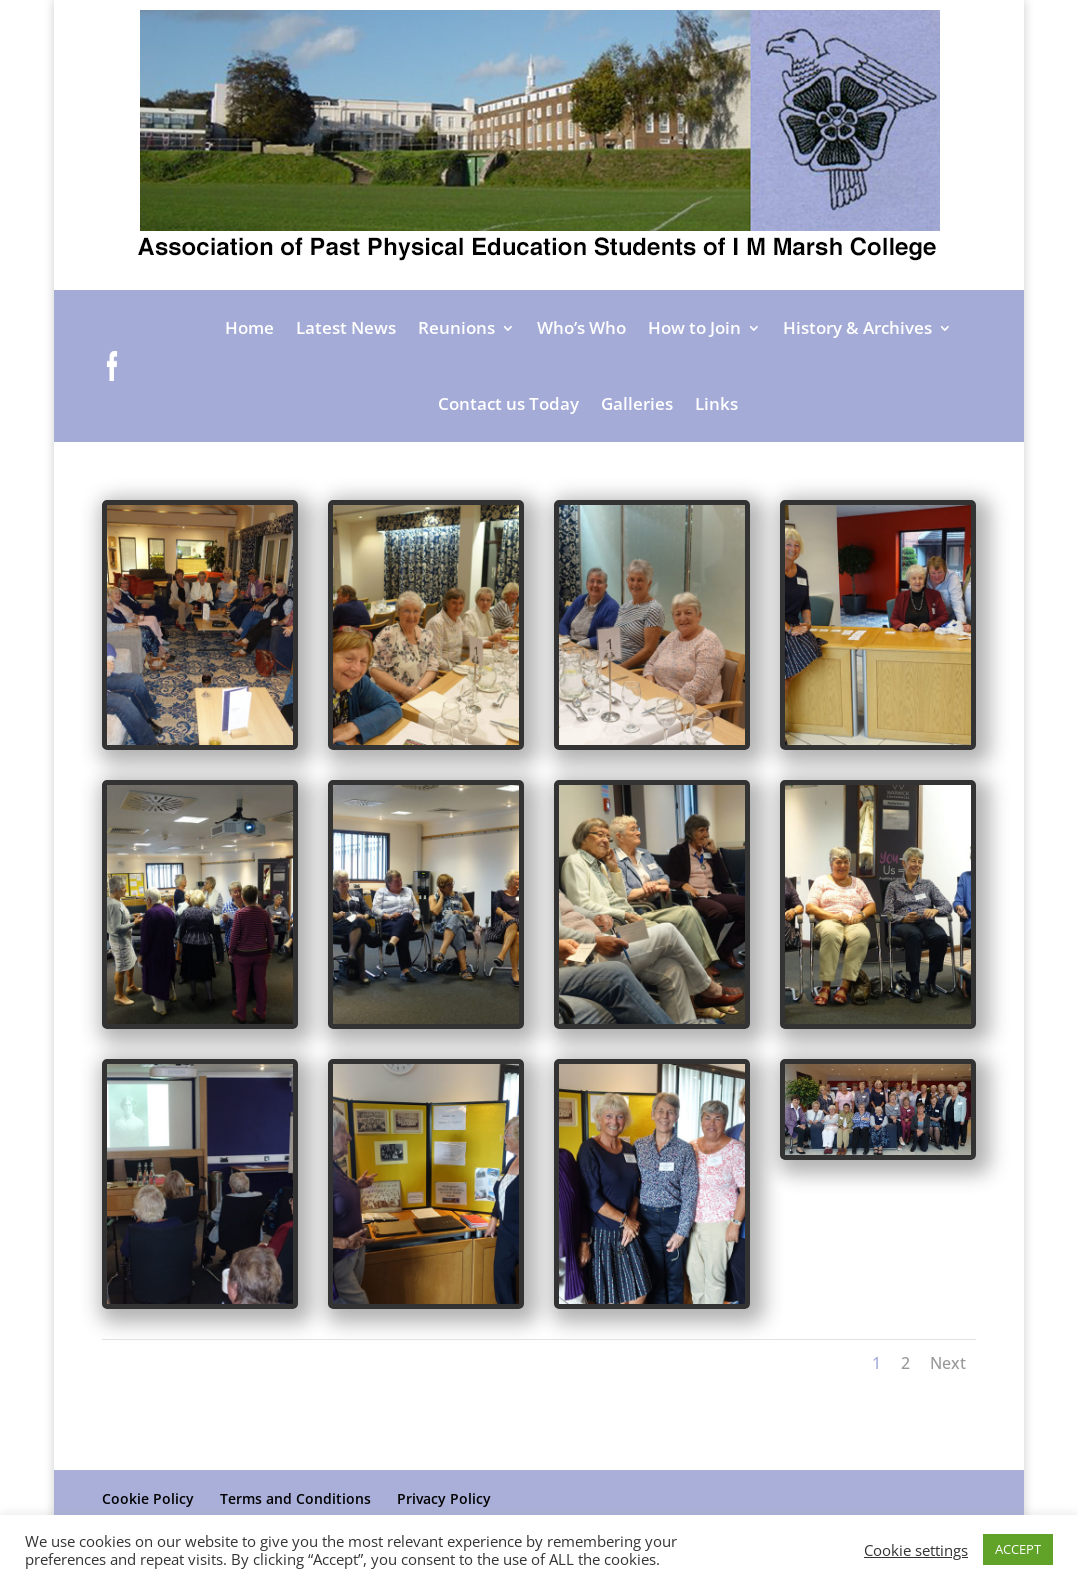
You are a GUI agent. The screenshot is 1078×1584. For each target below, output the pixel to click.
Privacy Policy (444, 1498)
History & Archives (857, 327)
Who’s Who (581, 327)
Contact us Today (508, 403)
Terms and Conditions (295, 1498)
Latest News (346, 327)
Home (249, 327)
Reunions (456, 327)
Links (716, 403)
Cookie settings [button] (916, 1550)
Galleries (637, 403)
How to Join (694, 327)
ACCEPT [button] (1018, 1549)
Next (806, 1221)
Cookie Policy (148, 1498)
